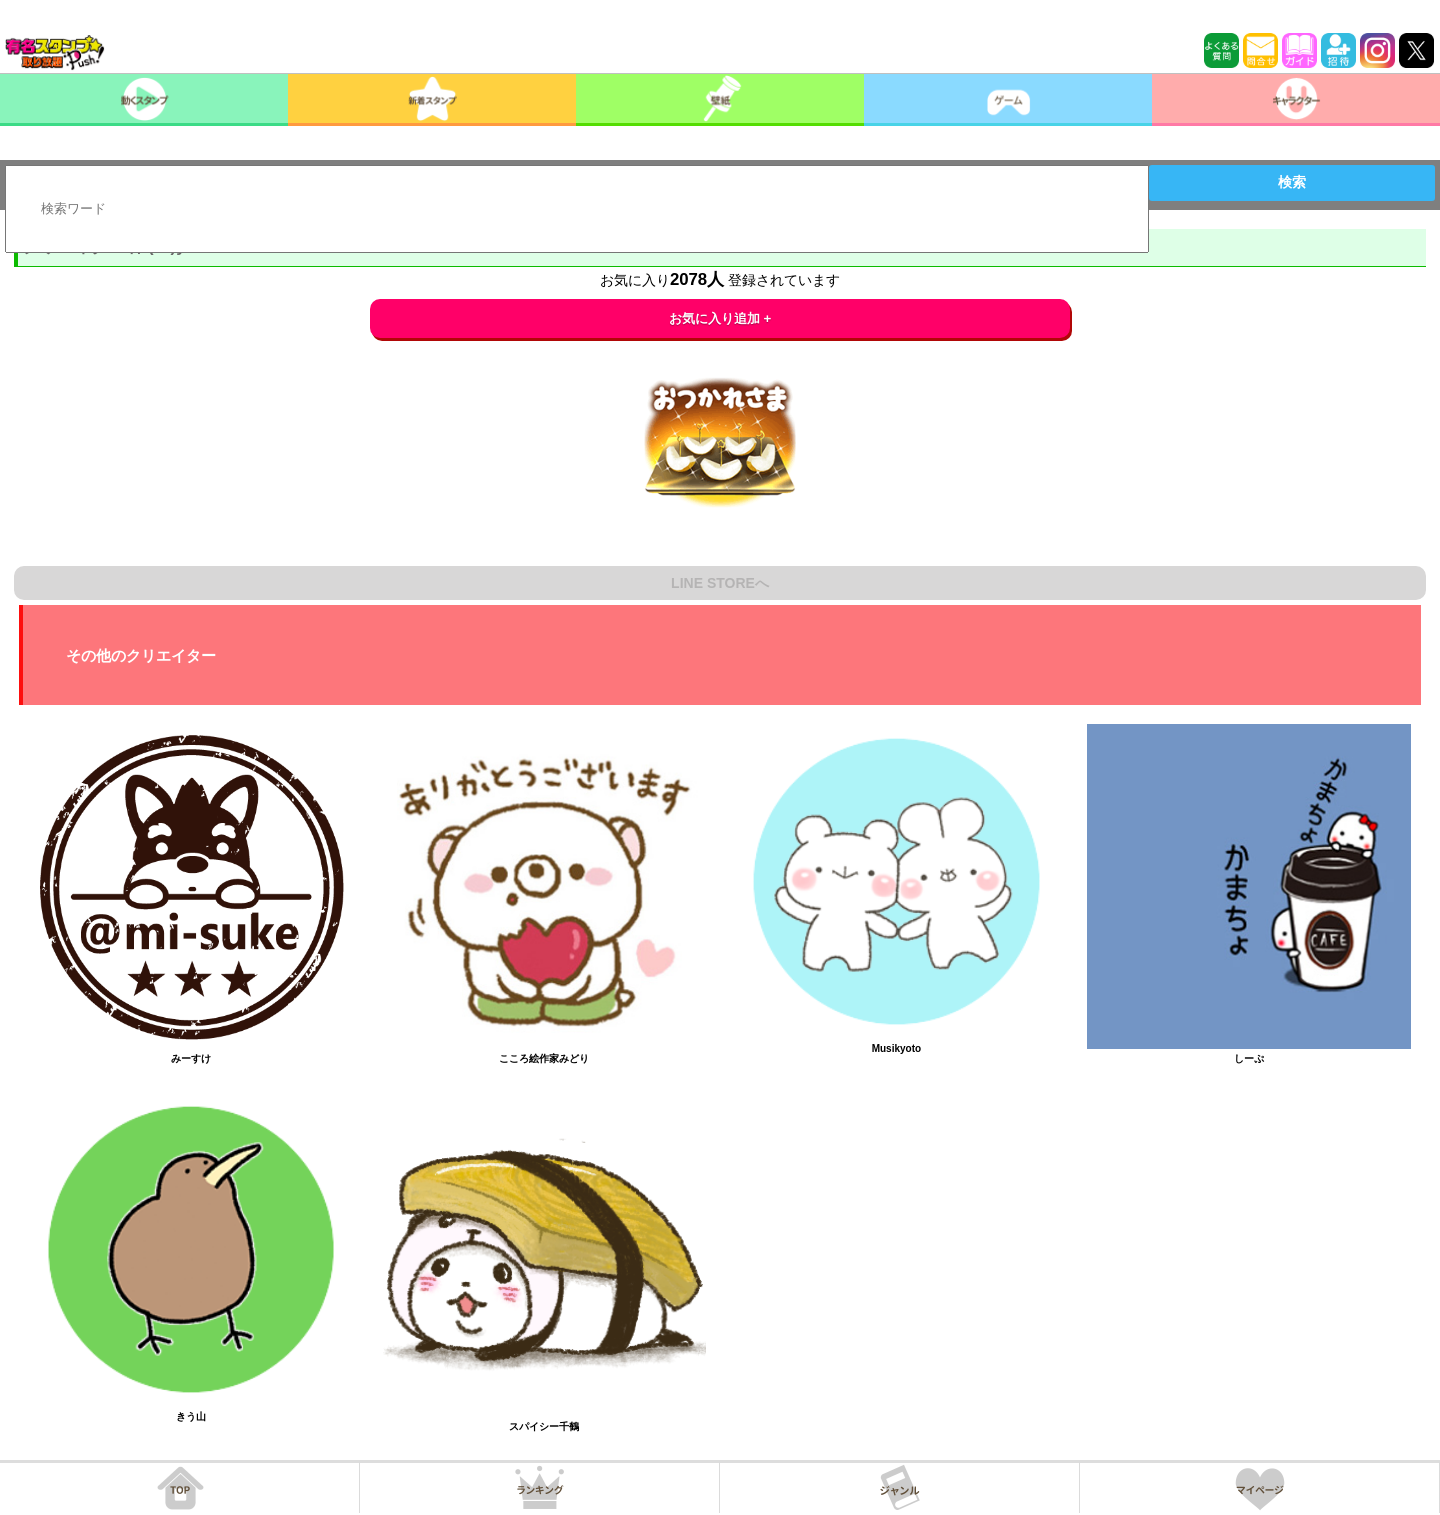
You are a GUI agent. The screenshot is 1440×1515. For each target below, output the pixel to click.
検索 (1292, 182)
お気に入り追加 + (720, 318)
